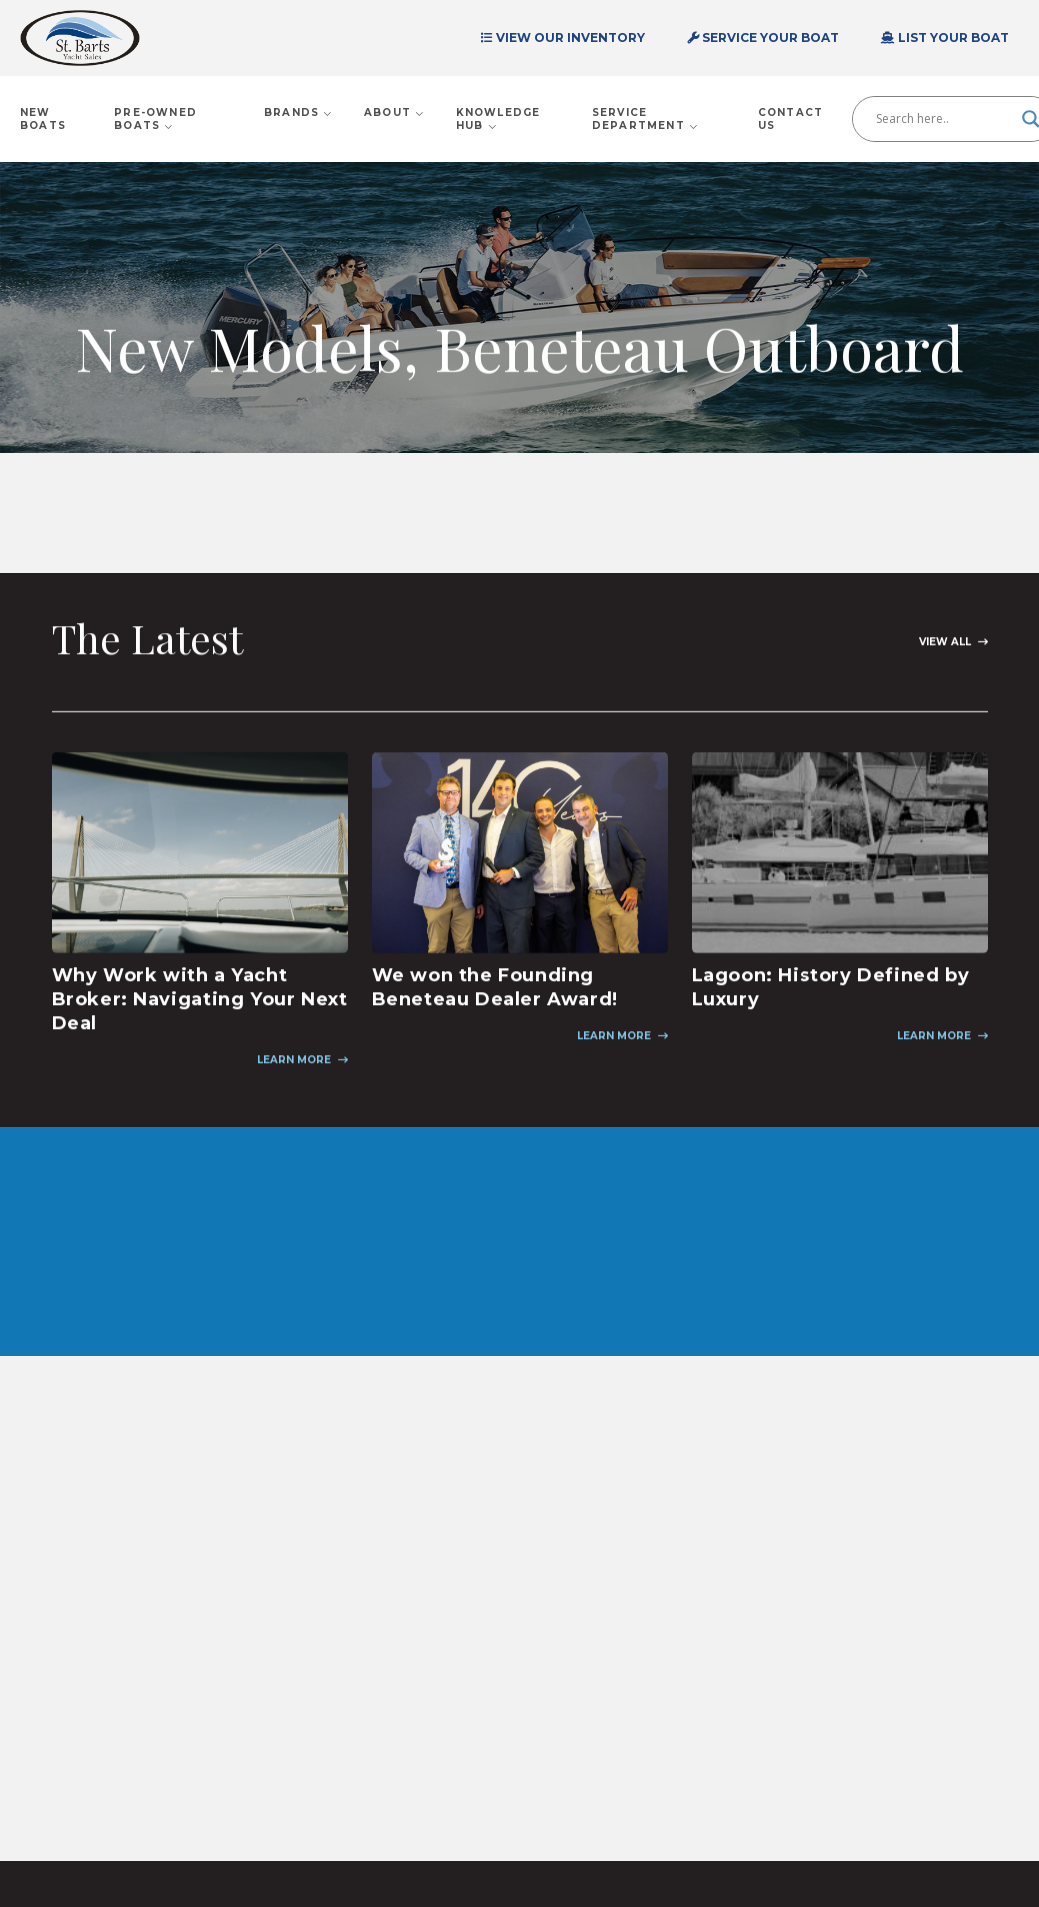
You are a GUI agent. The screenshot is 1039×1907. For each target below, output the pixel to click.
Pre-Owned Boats (155, 119)
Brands (299, 112)
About (394, 112)
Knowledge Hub (498, 119)
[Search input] (944, 119)
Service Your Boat (763, 37)
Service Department (645, 119)
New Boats (43, 119)
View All (945, 645)
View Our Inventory (563, 37)
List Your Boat (945, 37)
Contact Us (790, 119)
